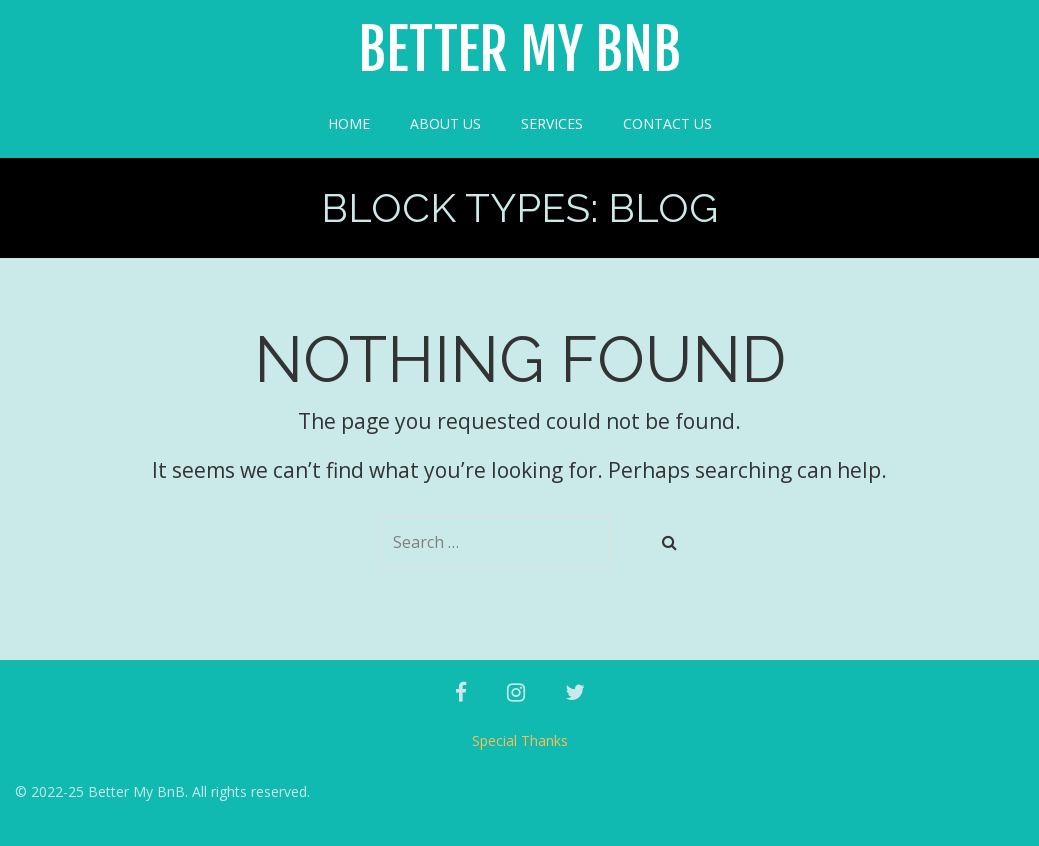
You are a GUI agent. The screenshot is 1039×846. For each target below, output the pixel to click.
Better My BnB (519, 50)
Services (552, 123)
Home (349, 123)
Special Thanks (520, 740)
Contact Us (667, 123)
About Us (445, 123)
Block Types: (519, 207)
